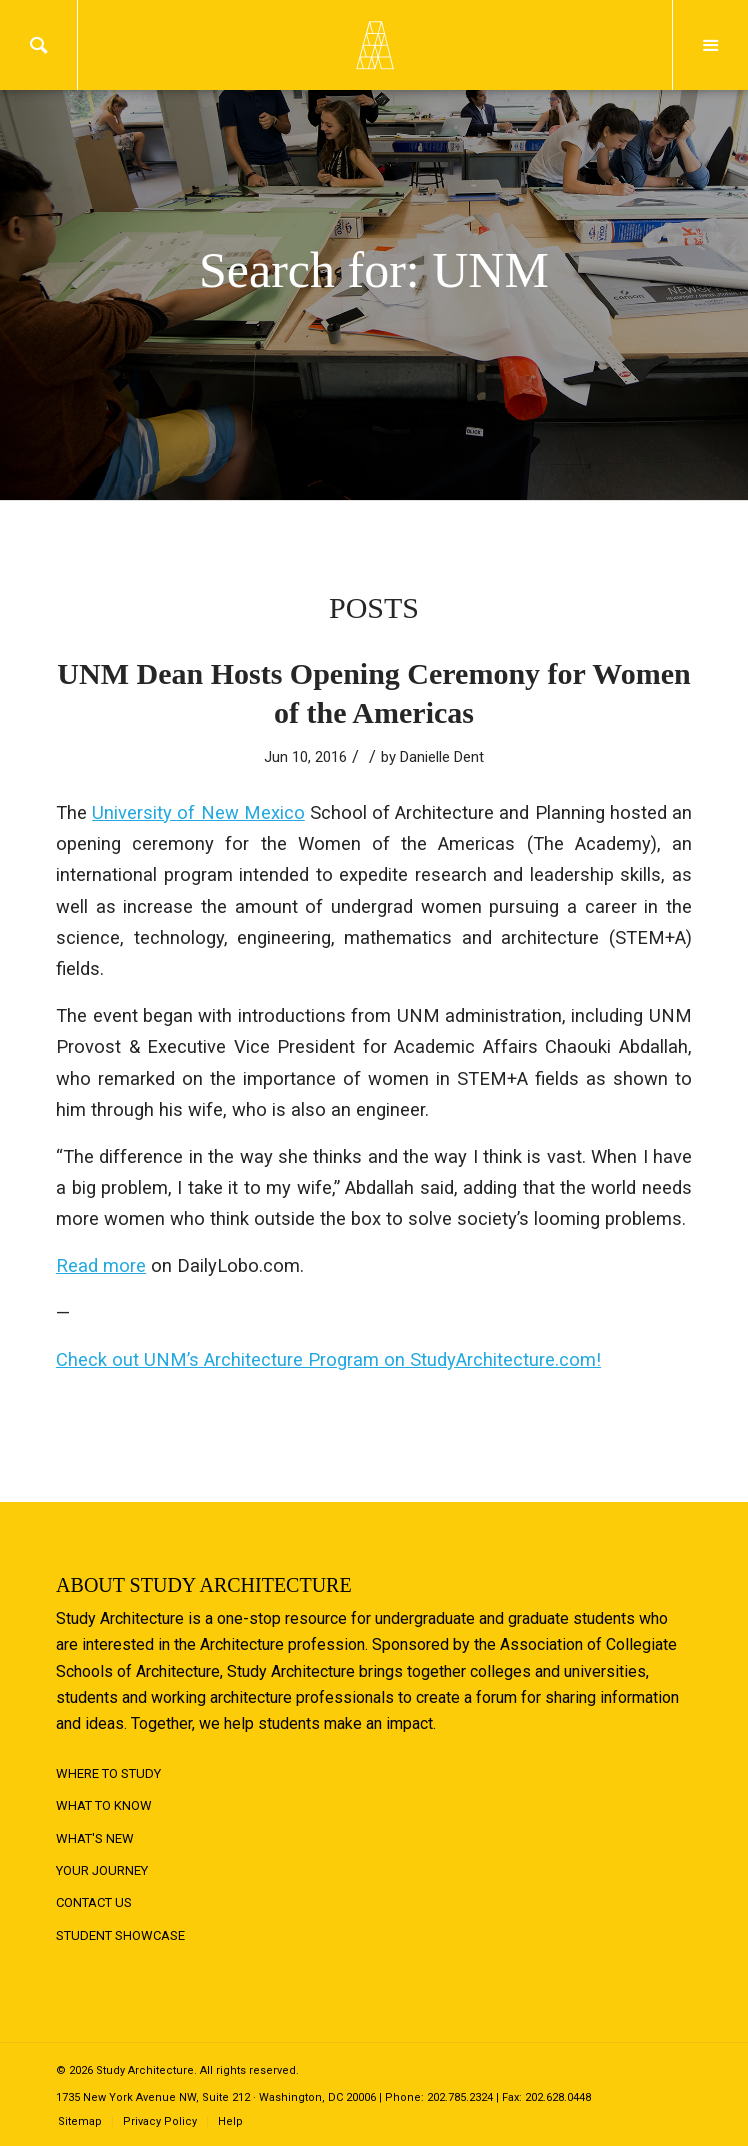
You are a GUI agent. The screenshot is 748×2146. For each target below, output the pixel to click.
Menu (710, 45)
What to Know (104, 1805)
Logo (374, 45)
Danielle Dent (442, 757)
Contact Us (94, 1902)
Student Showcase (120, 1935)
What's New (95, 1838)
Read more (101, 1265)
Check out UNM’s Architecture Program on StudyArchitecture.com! (328, 1359)
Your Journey (102, 1870)
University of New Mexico (198, 812)
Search (38, 45)
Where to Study (108, 1773)
